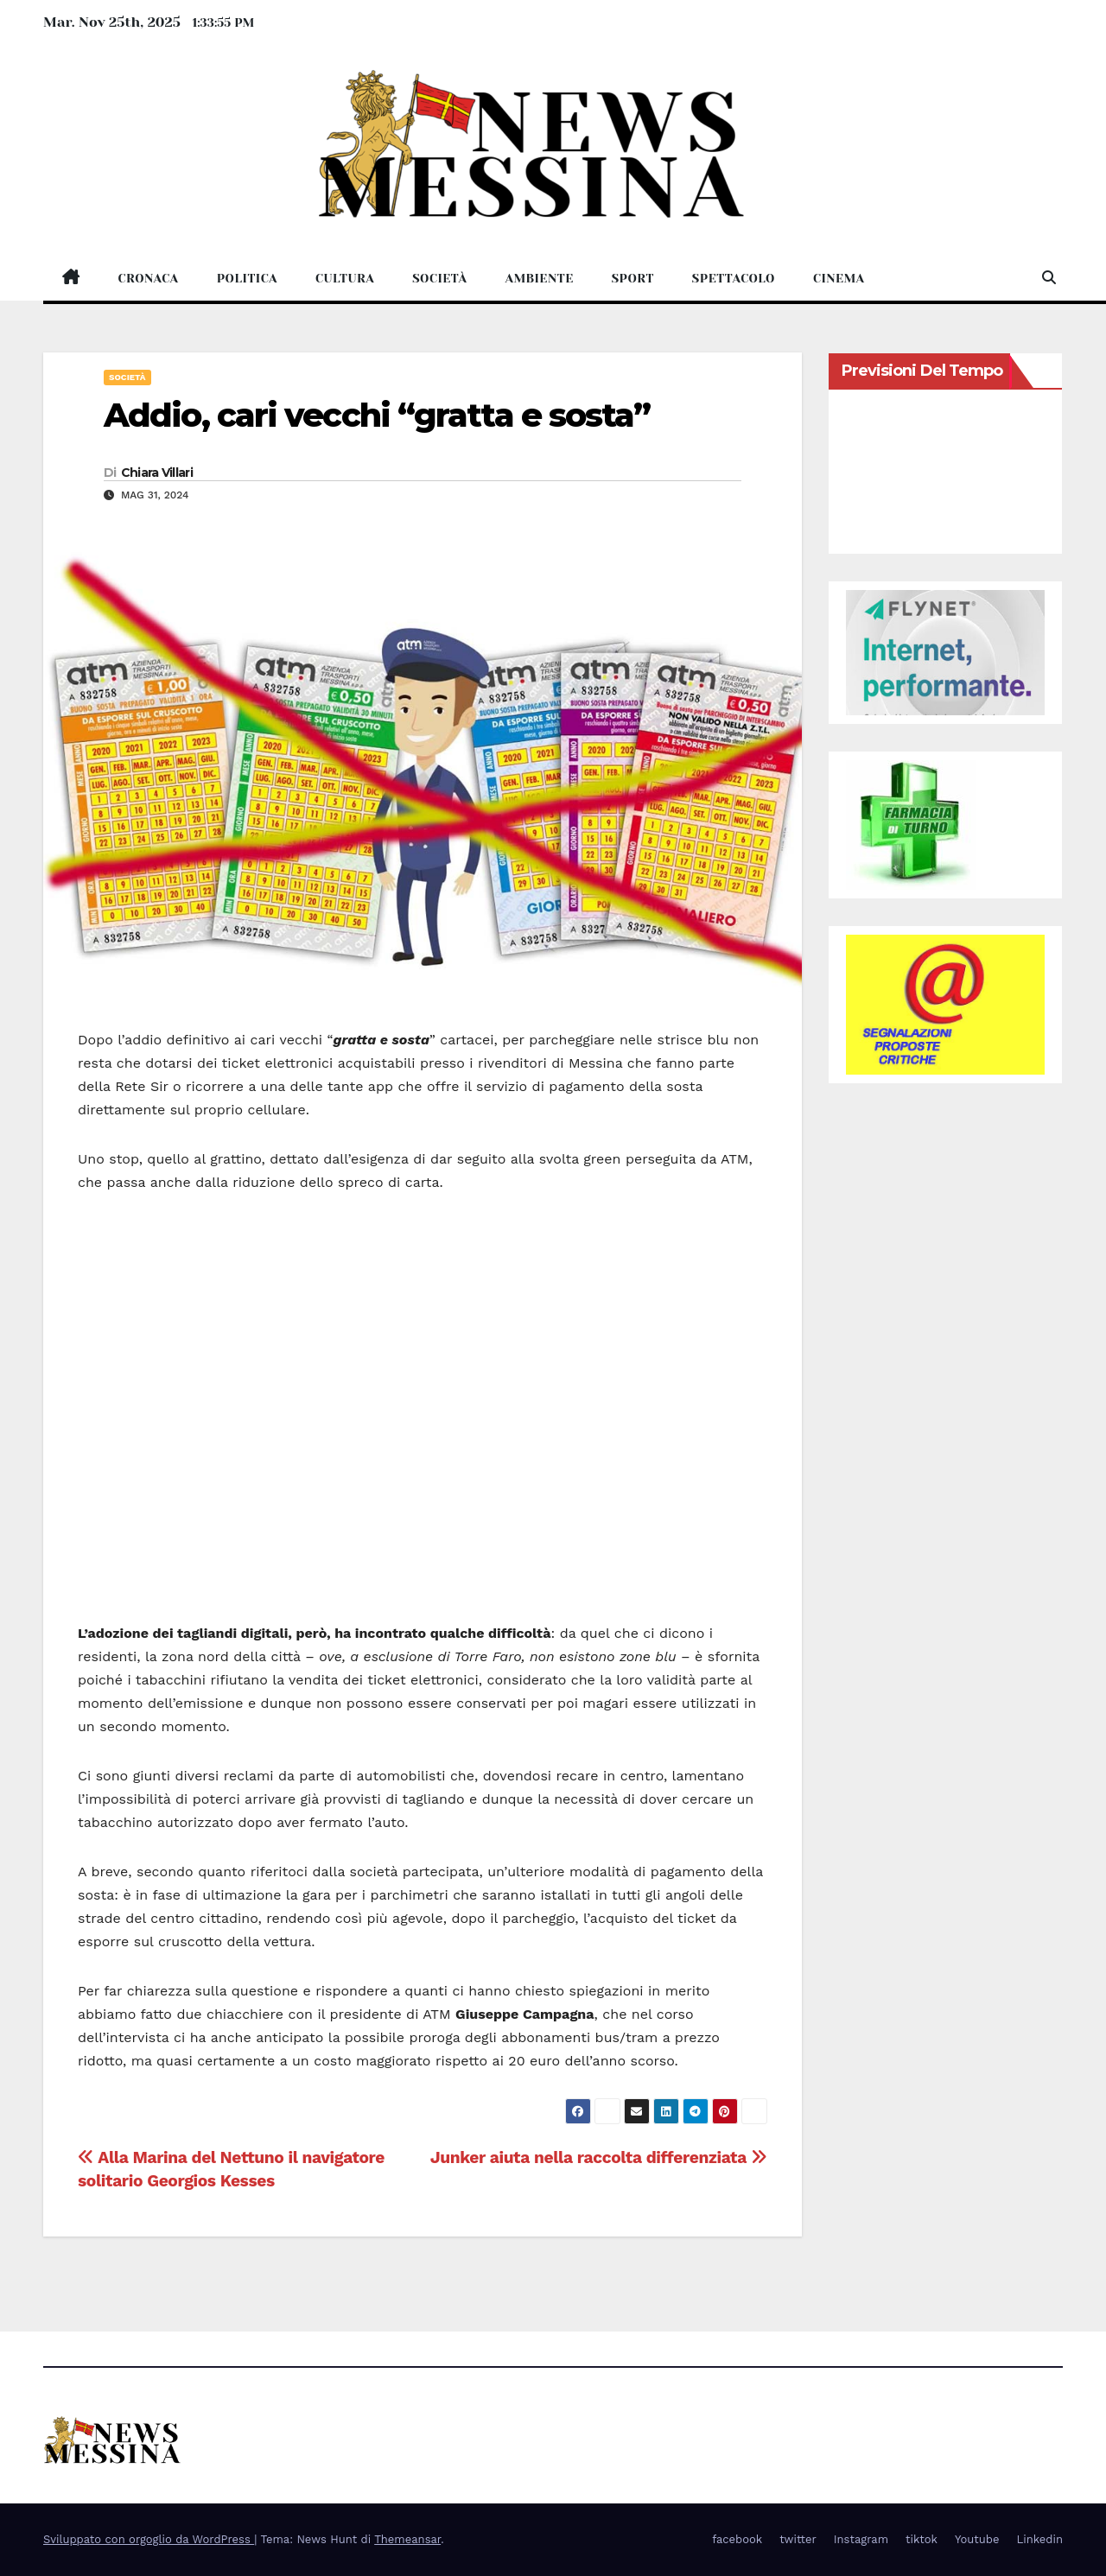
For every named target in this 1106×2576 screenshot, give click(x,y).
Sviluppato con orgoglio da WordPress (148, 2539)
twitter (798, 2539)
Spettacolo (733, 278)
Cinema (839, 278)
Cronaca (148, 278)
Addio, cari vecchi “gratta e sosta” (377, 415)
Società (439, 278)
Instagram (861, 2539)
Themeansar (407, 2539)
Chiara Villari (157, 472)
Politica (247, 278)
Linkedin (1039, 2539)
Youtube (977, 2539)
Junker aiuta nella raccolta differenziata (598, 2157)
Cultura (344, 278)
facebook (737, 2539)
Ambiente (539, 278)
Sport (633, 278)
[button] (1049, 278)
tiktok (922, 2539)
